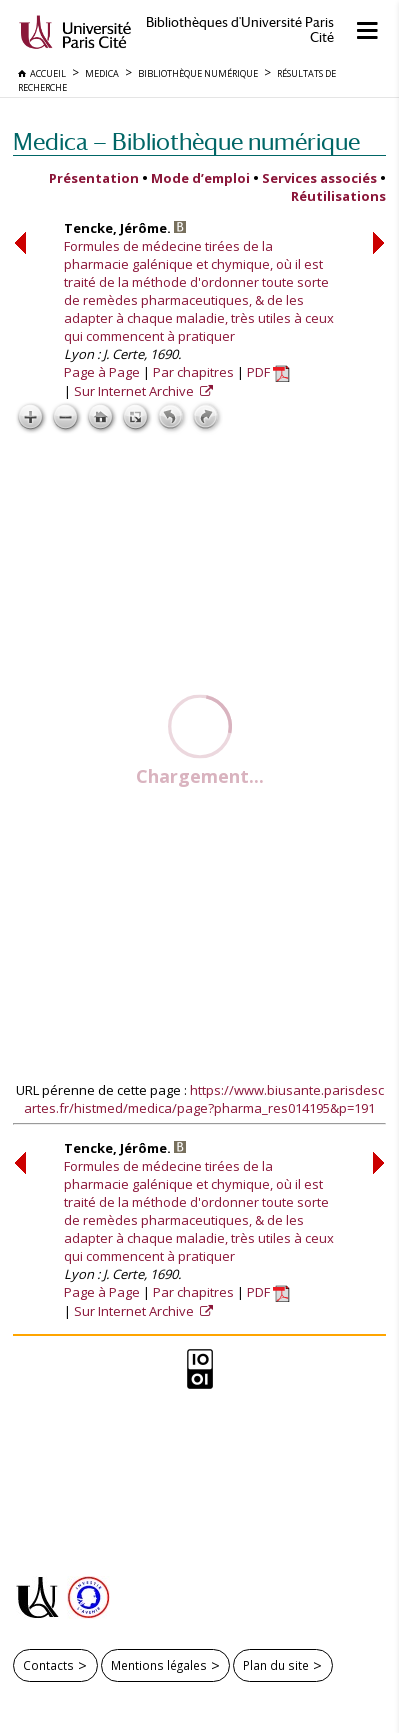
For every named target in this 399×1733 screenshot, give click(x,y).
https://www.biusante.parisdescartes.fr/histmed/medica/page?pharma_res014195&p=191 (204, 1099)
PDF (268, 372)
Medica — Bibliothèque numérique (186, 141)
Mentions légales (159, 1665)
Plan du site (276, 1665)
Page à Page (102, 372)
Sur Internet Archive (135, 391)
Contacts (48, 1665)
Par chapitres (193, 372)
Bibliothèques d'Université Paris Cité (240, 30)
